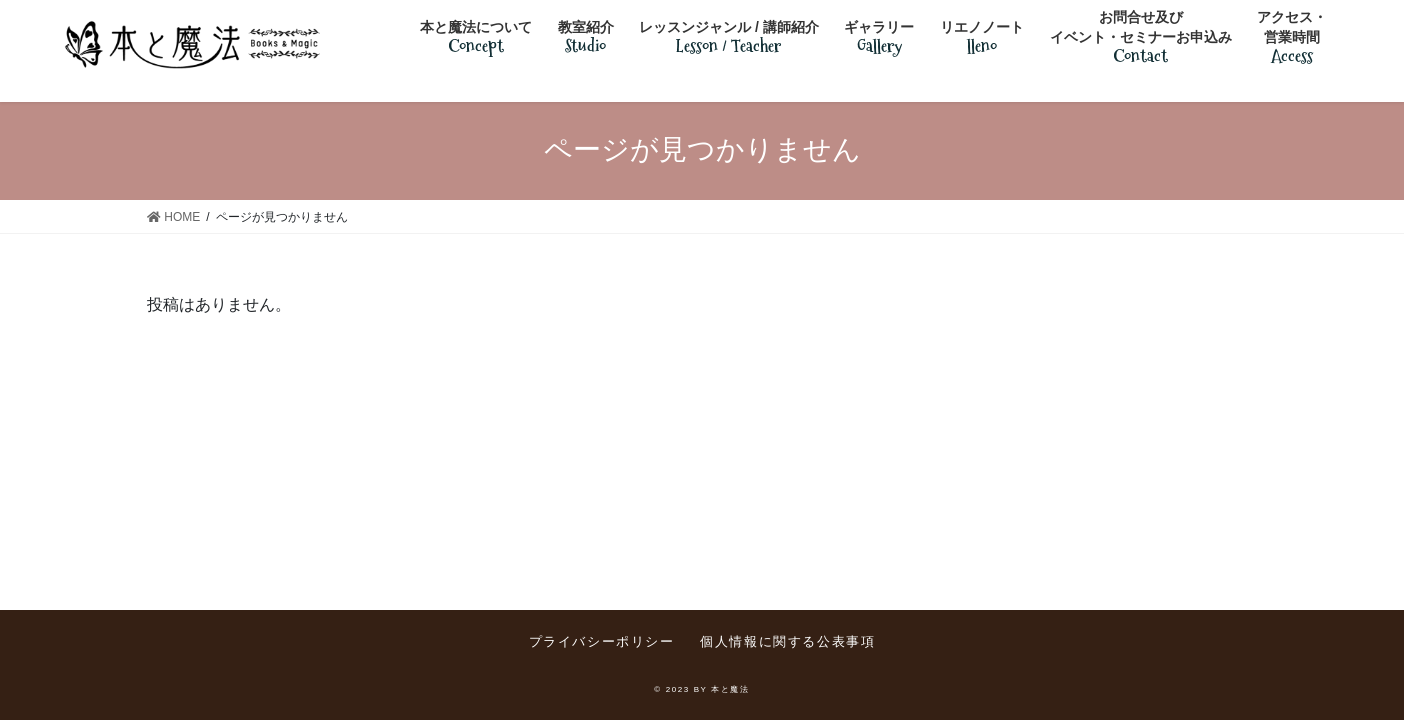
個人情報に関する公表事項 (787, 641)
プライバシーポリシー (602, 641)
